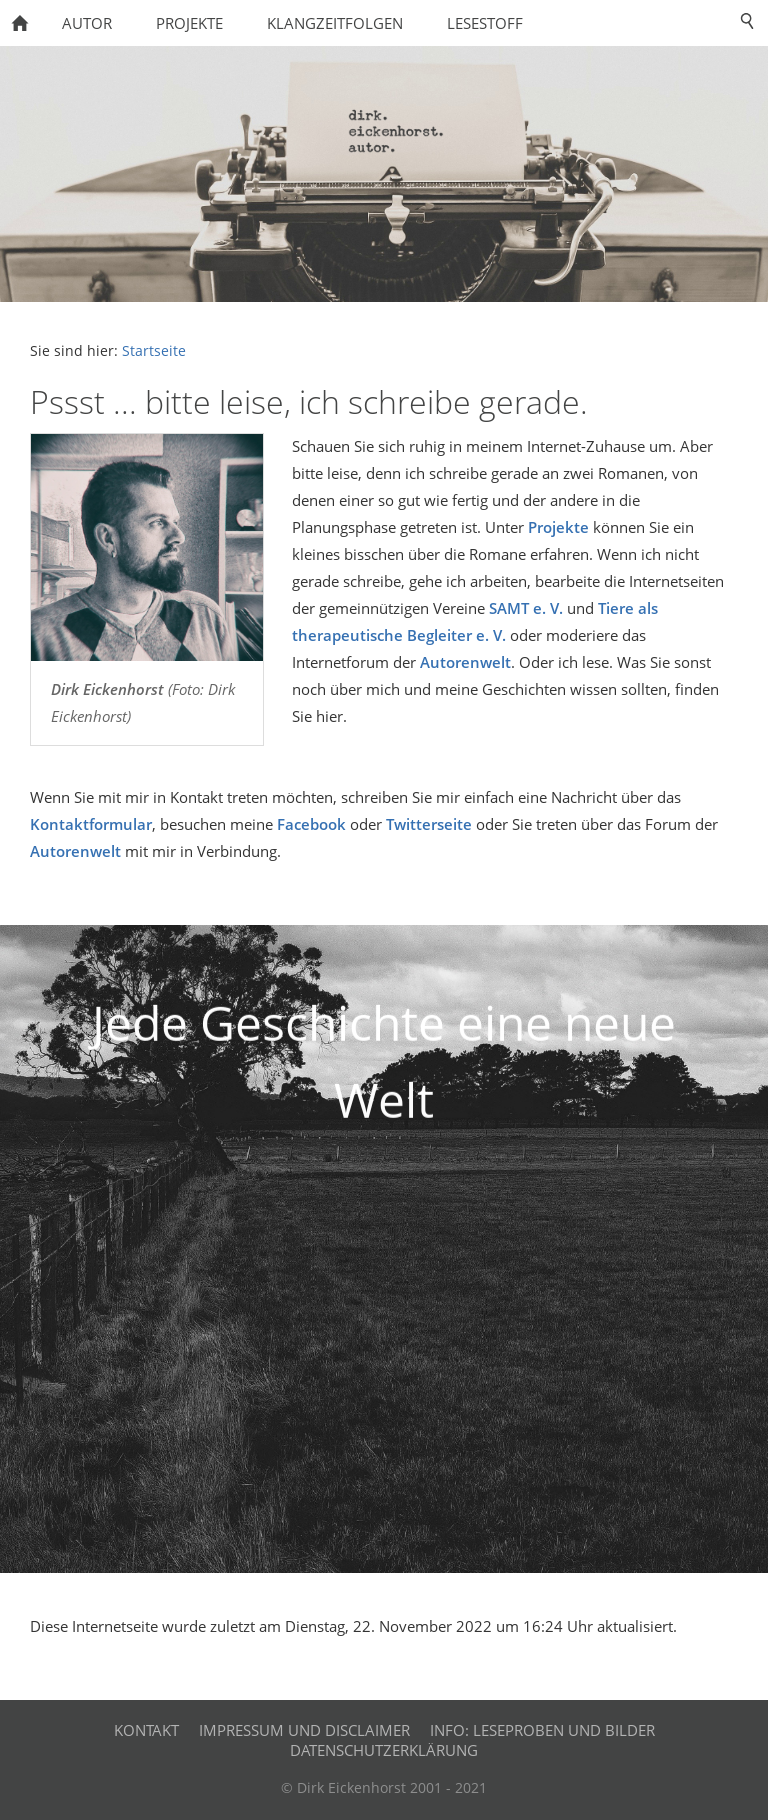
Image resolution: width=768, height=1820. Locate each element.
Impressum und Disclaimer (304, 1730)
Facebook (311, 824)
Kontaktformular (91, 824)
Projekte (558, 527)
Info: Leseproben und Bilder (542, 1730)
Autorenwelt (465, 662)
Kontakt (146, 1730)
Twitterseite (429, 824)
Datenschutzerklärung (384, 1750)
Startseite (154, 351)
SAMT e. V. (526, 608)
